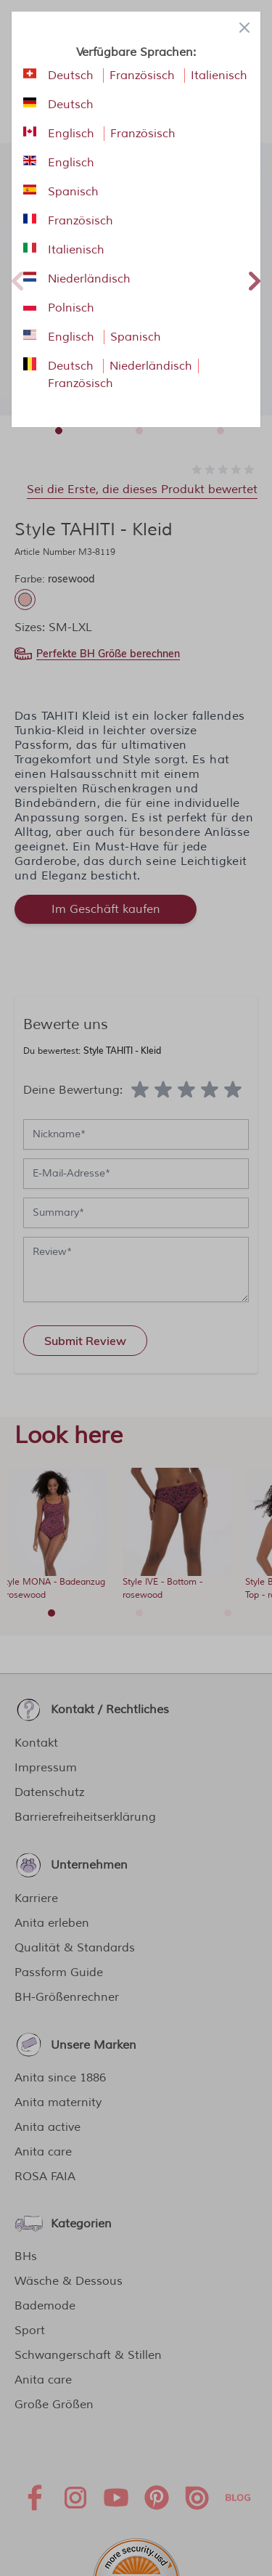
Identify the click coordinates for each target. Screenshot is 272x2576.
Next (254, 279)
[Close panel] (244, 28)
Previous (17, 279)
